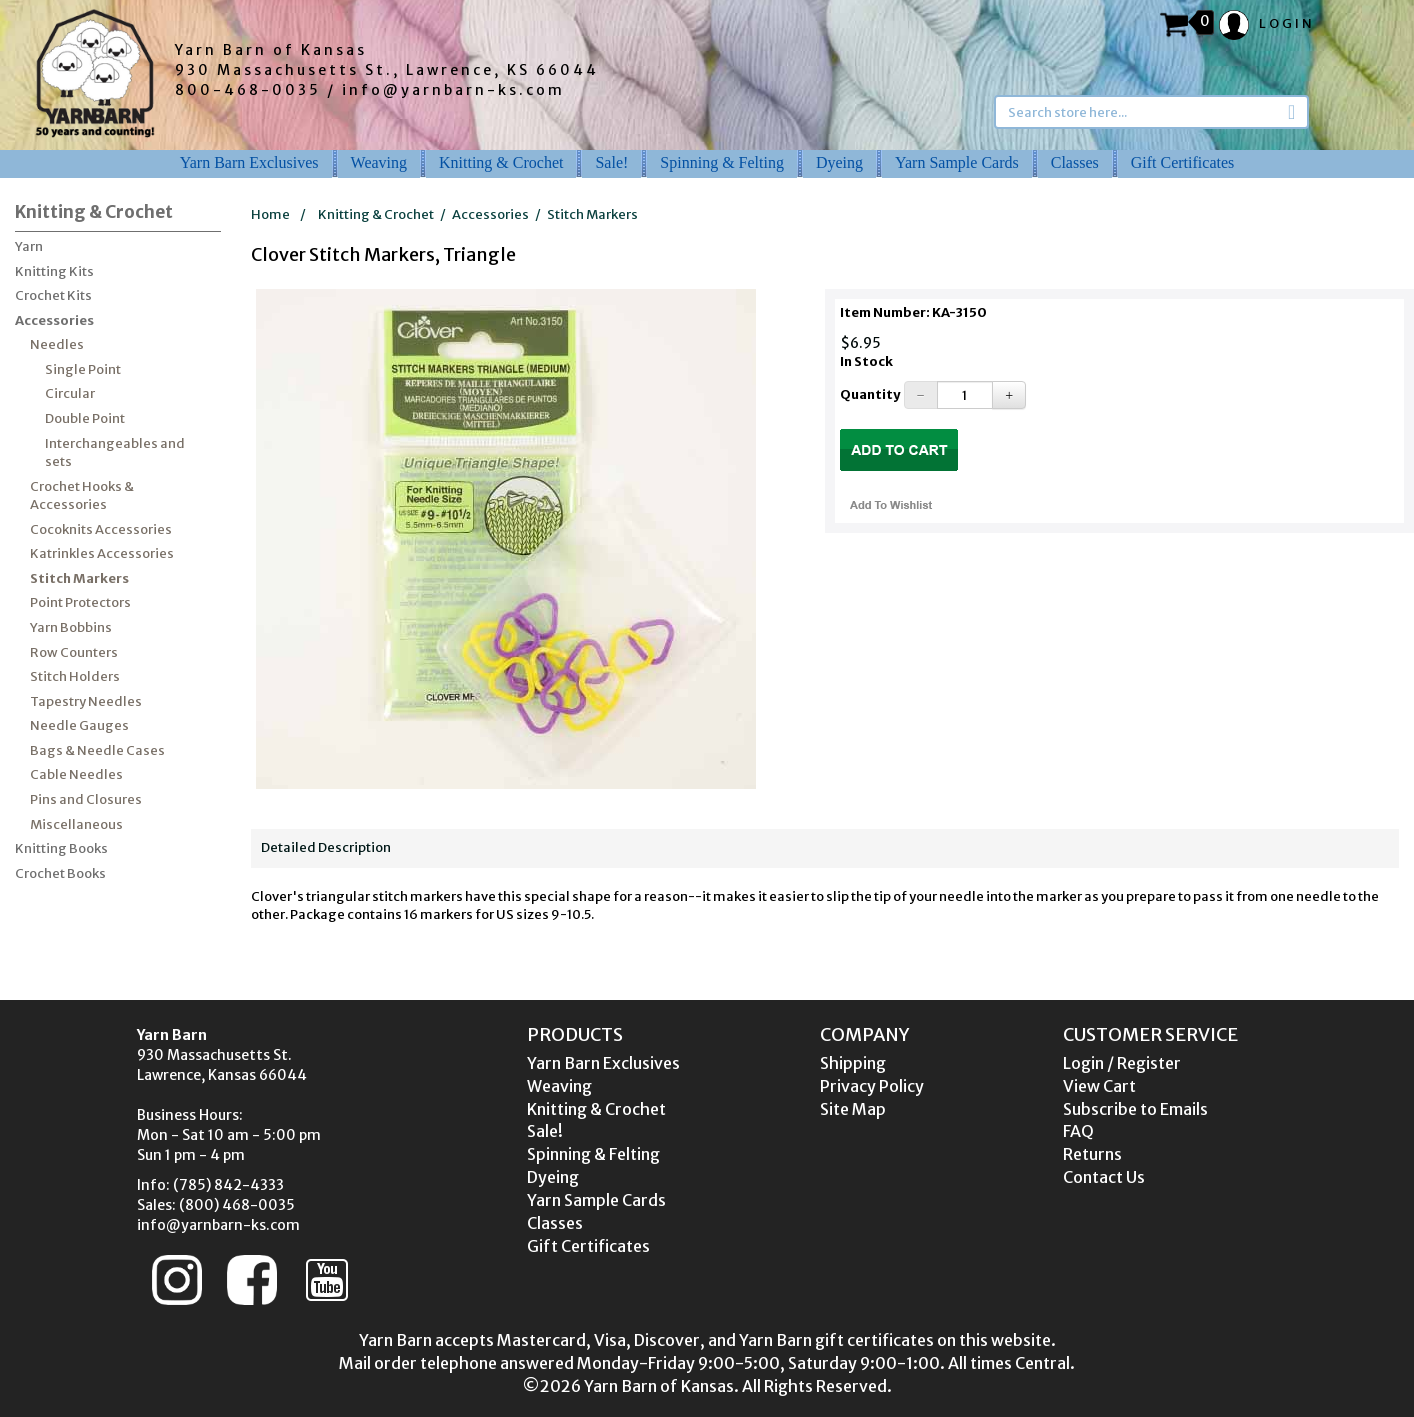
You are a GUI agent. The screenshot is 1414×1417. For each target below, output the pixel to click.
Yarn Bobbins (71, 627)
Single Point (83, 369)
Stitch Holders (75, 676)
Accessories (54, 320)
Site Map (853, 1109)
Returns (1092, 1154)
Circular (70, 393)
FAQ (1078, 1131)
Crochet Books (60, 873)
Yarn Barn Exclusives (249, 162)
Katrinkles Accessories (102, 553)
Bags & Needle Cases (97, 750)
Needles (57, 344)
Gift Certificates (1183, 162)
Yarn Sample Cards (957, 162)
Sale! (611, 162)
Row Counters (74, 652)
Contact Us (1104, 1177)
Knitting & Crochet (501, 162)
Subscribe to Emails (1135, 1109)
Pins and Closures (86, 799)
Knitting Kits (54, 271)
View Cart (1099, 1086)
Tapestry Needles (86, 701)
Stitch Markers (79, 578)
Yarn (29, 246)
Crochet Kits (53, 295)
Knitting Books (61, 848)
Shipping (853, 1063)
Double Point (85, 418)
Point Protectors (80, 602)
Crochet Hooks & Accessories (82, 496)
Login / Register (1122, 1063)
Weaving (379, 162)
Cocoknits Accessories (101, 529)
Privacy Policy (872, 1086)
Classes (1075, 162)
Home (270, 214)
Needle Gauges (79, 725)
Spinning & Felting (722, 162)
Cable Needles (76, 774)
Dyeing (839, 162)
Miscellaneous (76, 824)
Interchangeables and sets (115, 453)
